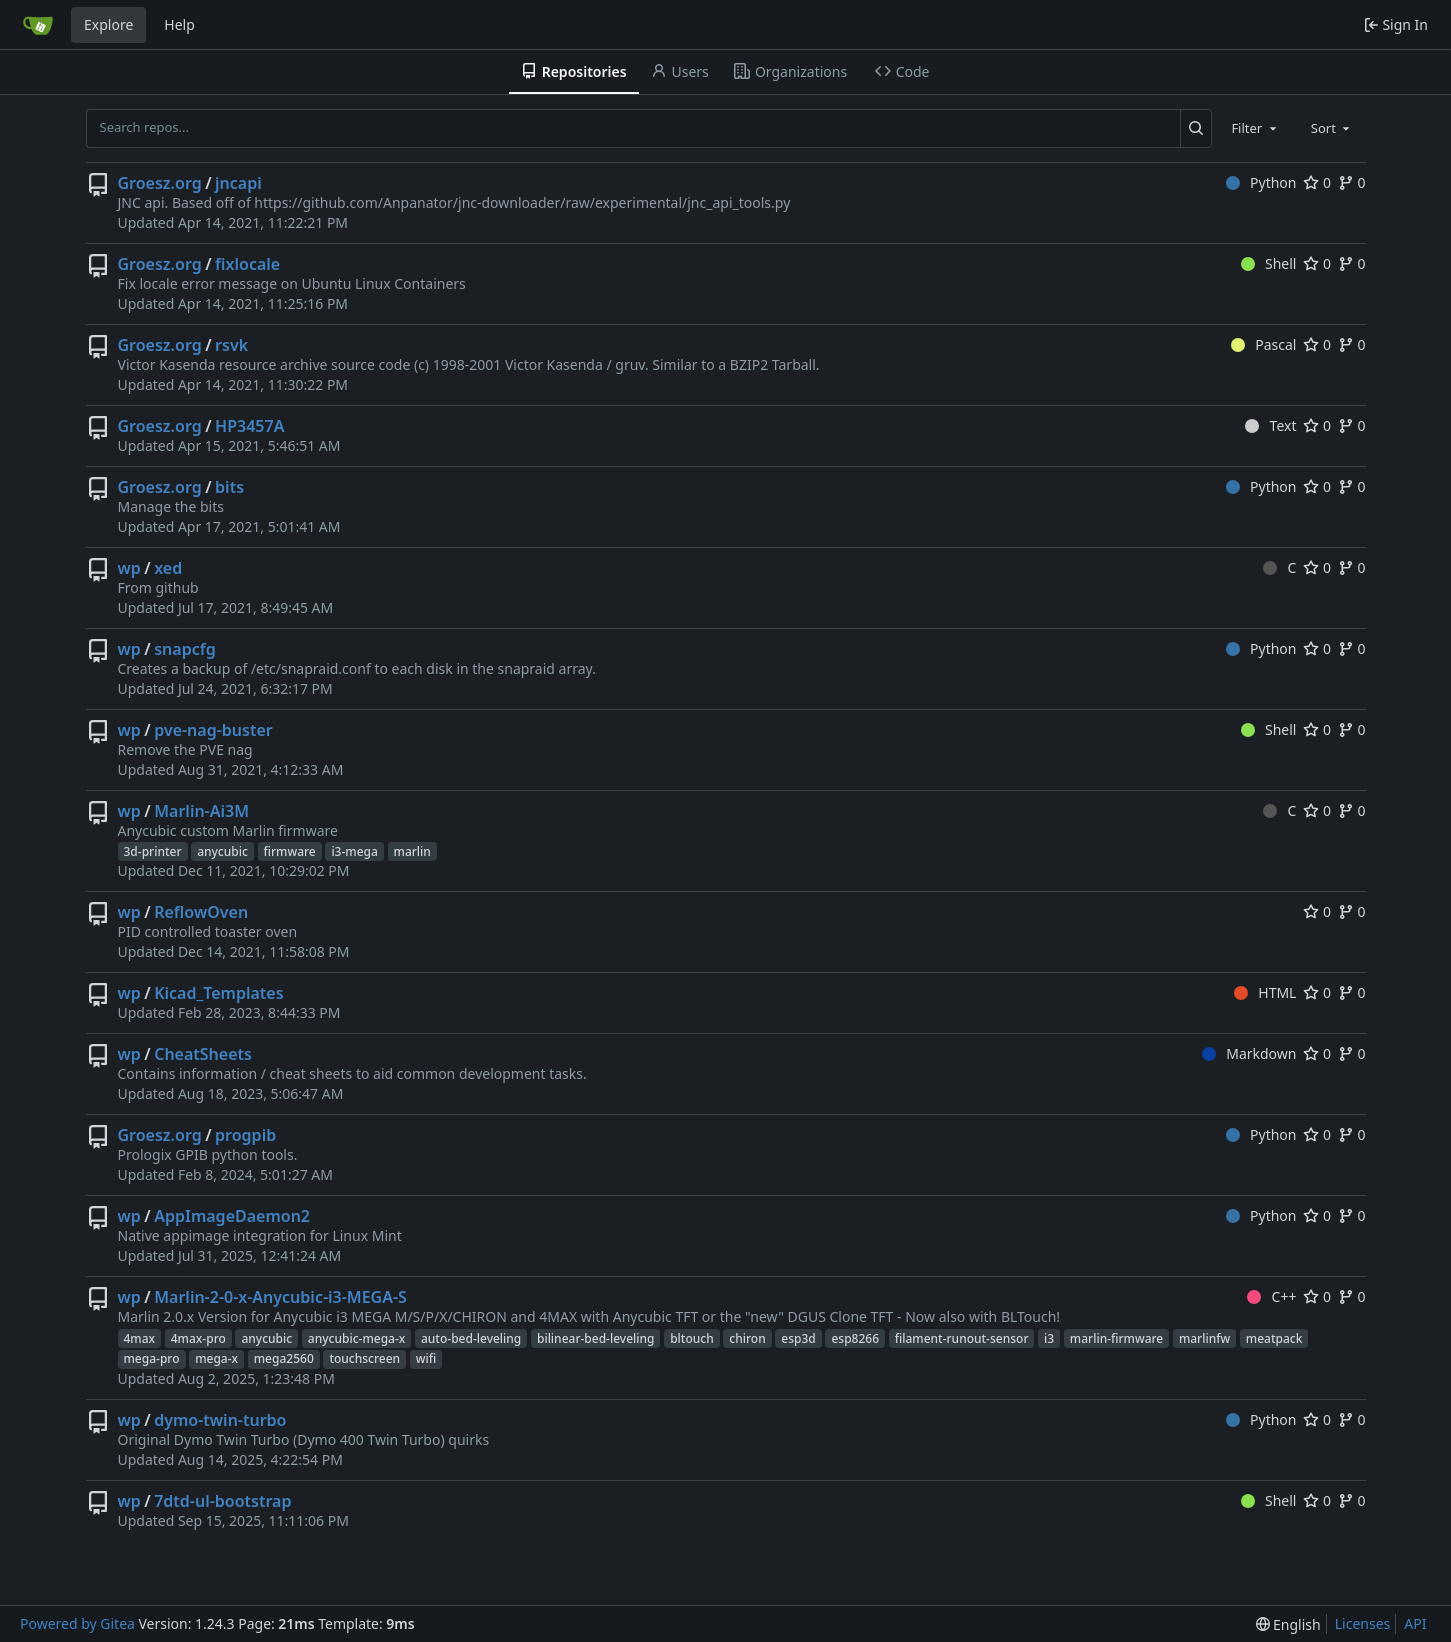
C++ (1271, 1296)
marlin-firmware (1116, 1338)
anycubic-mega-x (357, 1338)
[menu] (1288, 1624)
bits (229, 487)
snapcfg (184, 649)
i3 (1049, 1338)
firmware (290, 851)
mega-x (216, 1358)
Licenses (1363, 1623)
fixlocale (247, 264)
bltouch (692, 1338)
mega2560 (284, 1358)
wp (129, 568)
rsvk (231, 345)
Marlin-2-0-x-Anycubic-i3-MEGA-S (280, 1297)
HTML (1265, 992)
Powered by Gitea (77, 1623)
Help (179, 24)
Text (1270, 425)
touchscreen (364, 1358)
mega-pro (152, 1358)
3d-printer (153, 851)
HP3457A (249, 426)
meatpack (1274, 1338)
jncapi (238, 183)
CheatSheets (203, 1054)
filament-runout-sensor (962, 1338)
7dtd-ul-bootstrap (222, 1501)
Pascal (1264, 344)
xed (168, 568)
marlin (412, 851)
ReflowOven (201, 912)
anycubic (222, 851)
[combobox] (1255, 128)
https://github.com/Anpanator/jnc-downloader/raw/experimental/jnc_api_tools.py (522, 202)
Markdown (1249, 1053)
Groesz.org (160, 183)
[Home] (38, 25)
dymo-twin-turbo (220, 1420)
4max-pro (198, 1338)
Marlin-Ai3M (201, 811)
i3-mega (354, 851)
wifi (426, 1358)
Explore (108, 24)
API (1415, 1623)
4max (140, 1338)
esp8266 (855, 1338)
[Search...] (1196, 128)
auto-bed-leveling (471, 1338)
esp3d (798, 1338)
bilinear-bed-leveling (596, 1338)
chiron (747, 1338)
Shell (1269, 263)
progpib (245, 1135)
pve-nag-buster (213, 730)
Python (1261, 182)
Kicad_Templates (218, 993)
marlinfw (1204, 1338)
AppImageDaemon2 (232, 1216)
